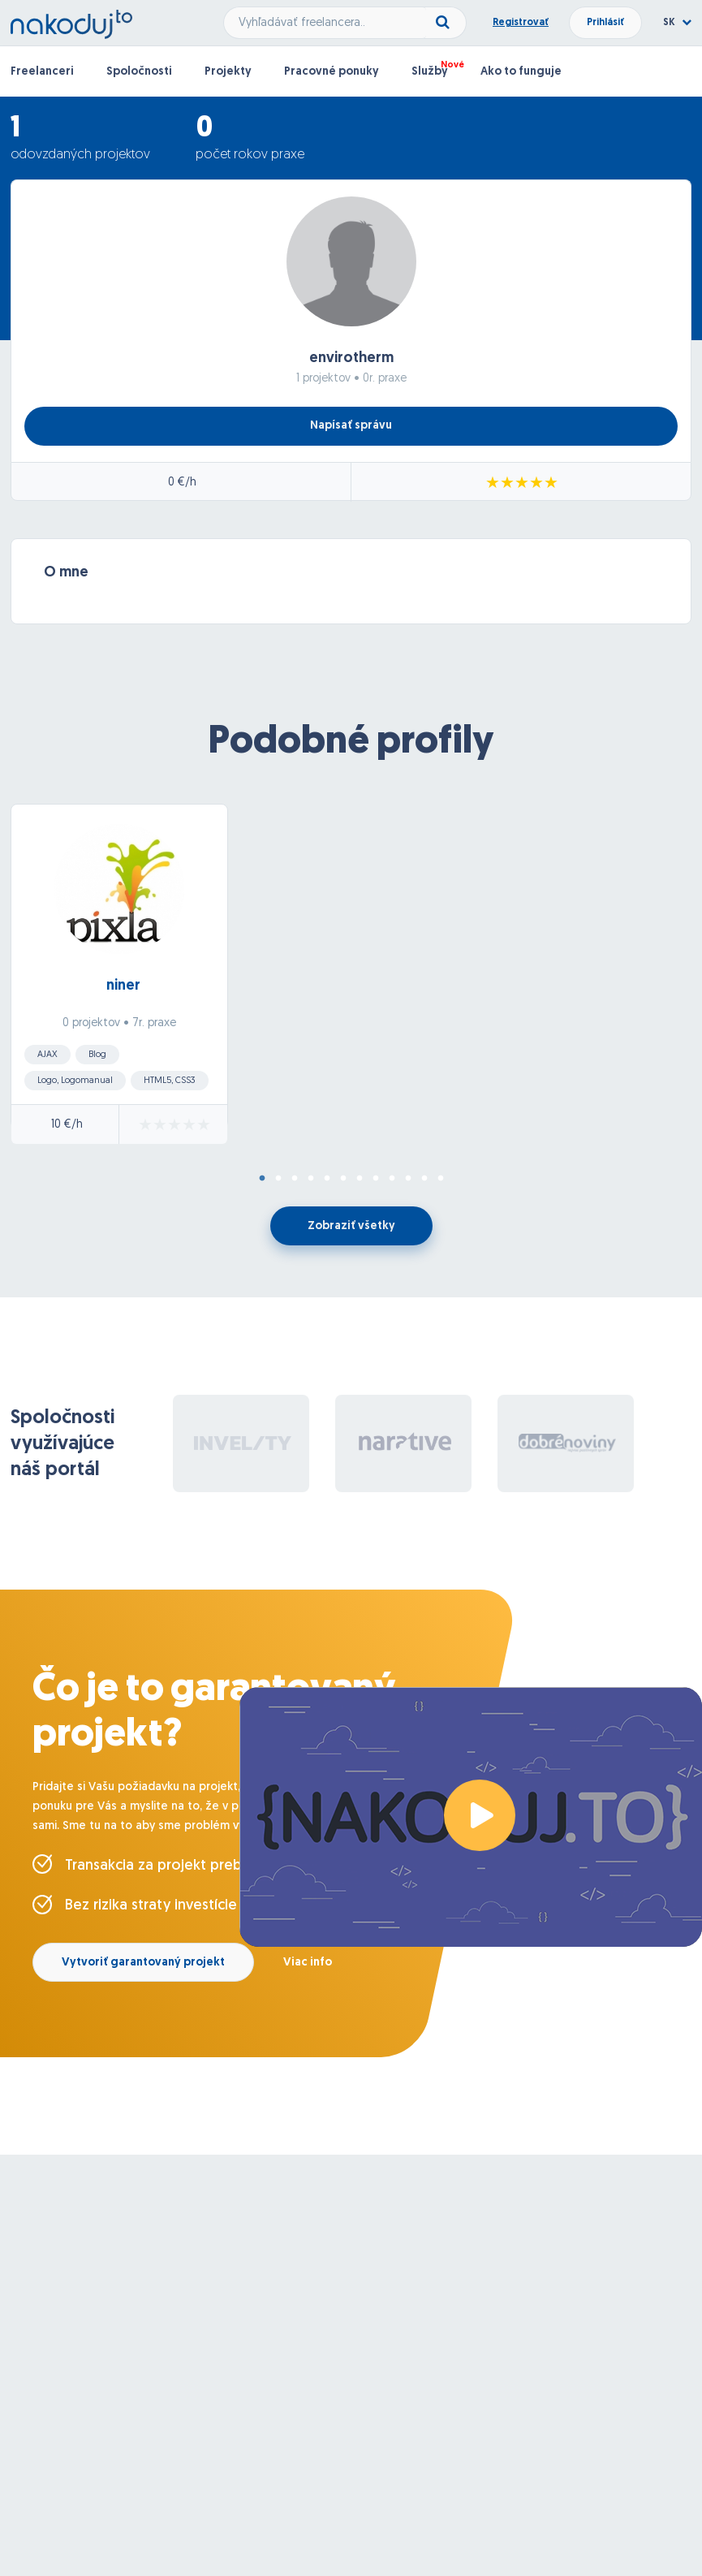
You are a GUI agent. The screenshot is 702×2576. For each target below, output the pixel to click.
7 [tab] (359, 1179)
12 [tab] (441, 1179)
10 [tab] (408, 1179)
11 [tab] (424, 1179)
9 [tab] (392, 1179)
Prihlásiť (605, 23)
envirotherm (351, 358)
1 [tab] (262, 1179)
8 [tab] (376, 1179)
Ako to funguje (521, 72)
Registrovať (521, 23)
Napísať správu (351, 426)
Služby (429, 72)
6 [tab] (343, 1179)
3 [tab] (294, 1179)
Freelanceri (42, 72)
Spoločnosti (139, 72)
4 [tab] (311, 1179)
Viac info (307, 1963)
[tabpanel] (351, 979)
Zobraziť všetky (351, 1226)
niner (123, 986)
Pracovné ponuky (331, 72)
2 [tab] (278, 1179)
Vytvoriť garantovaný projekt (143, 1963)
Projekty (228, 72)
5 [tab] (327, 1179)
